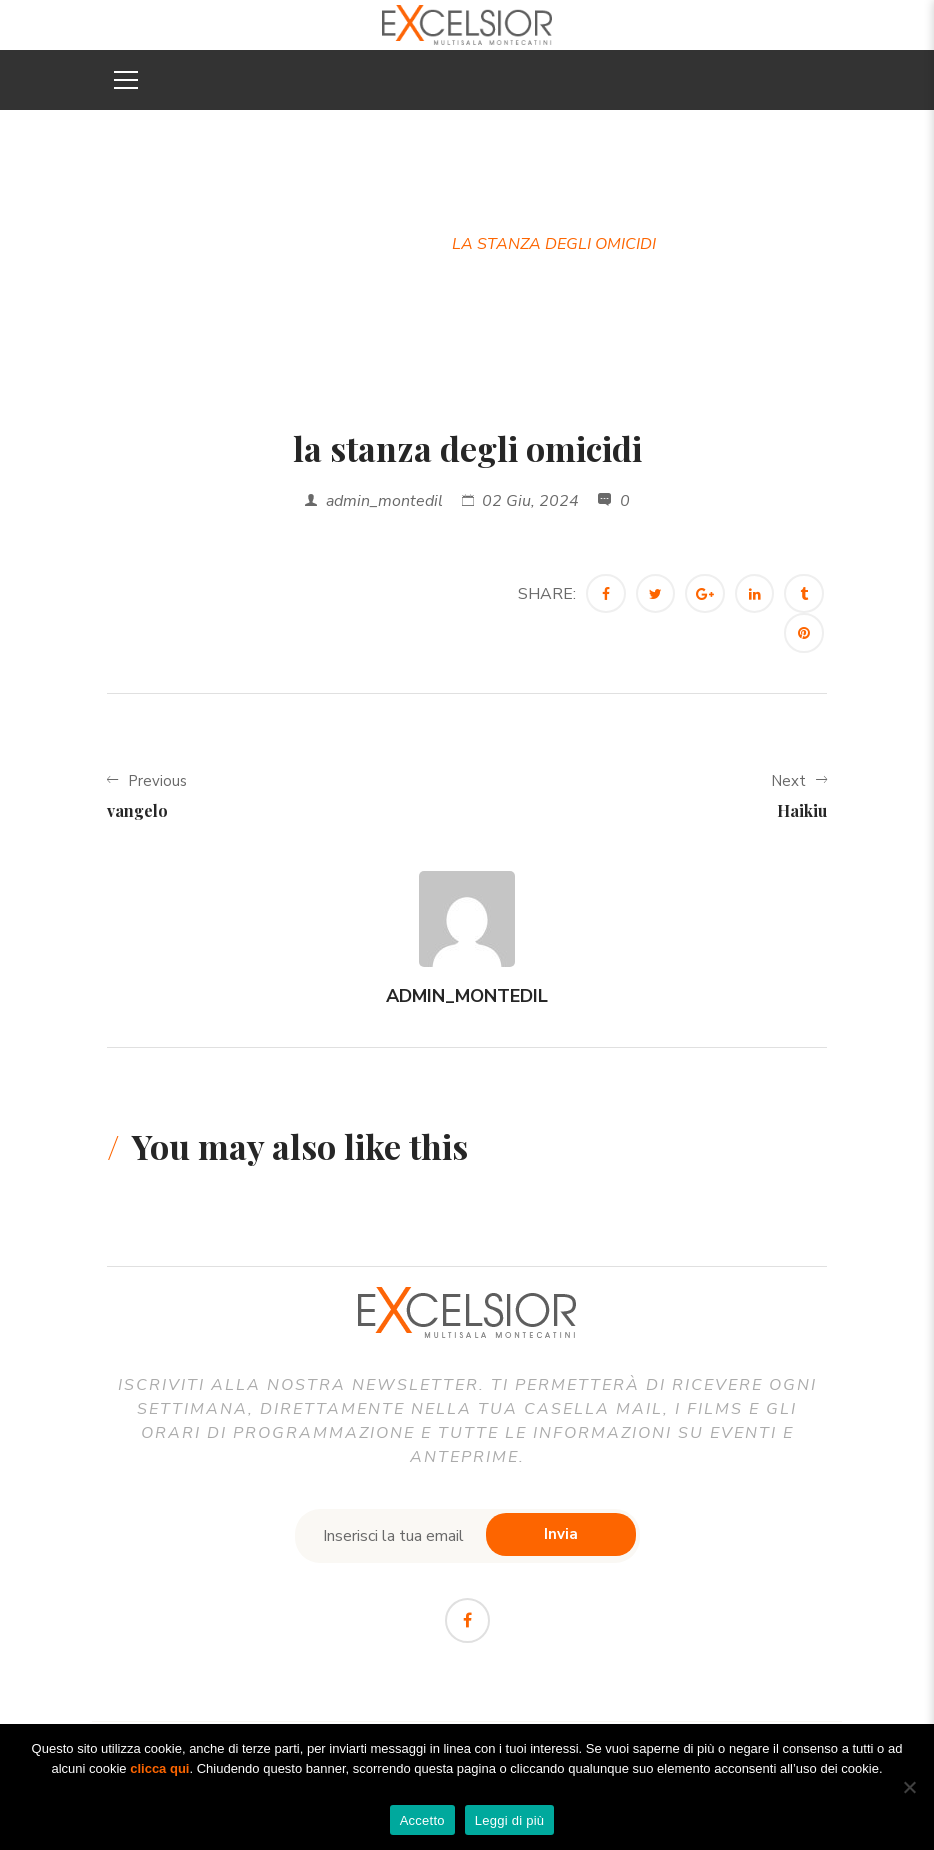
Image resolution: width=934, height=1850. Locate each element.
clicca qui (159, 1768)
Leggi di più (510, 1820)
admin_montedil (384, 501)
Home (302, 244)
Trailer (389, 244)
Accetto (422, 1820)
